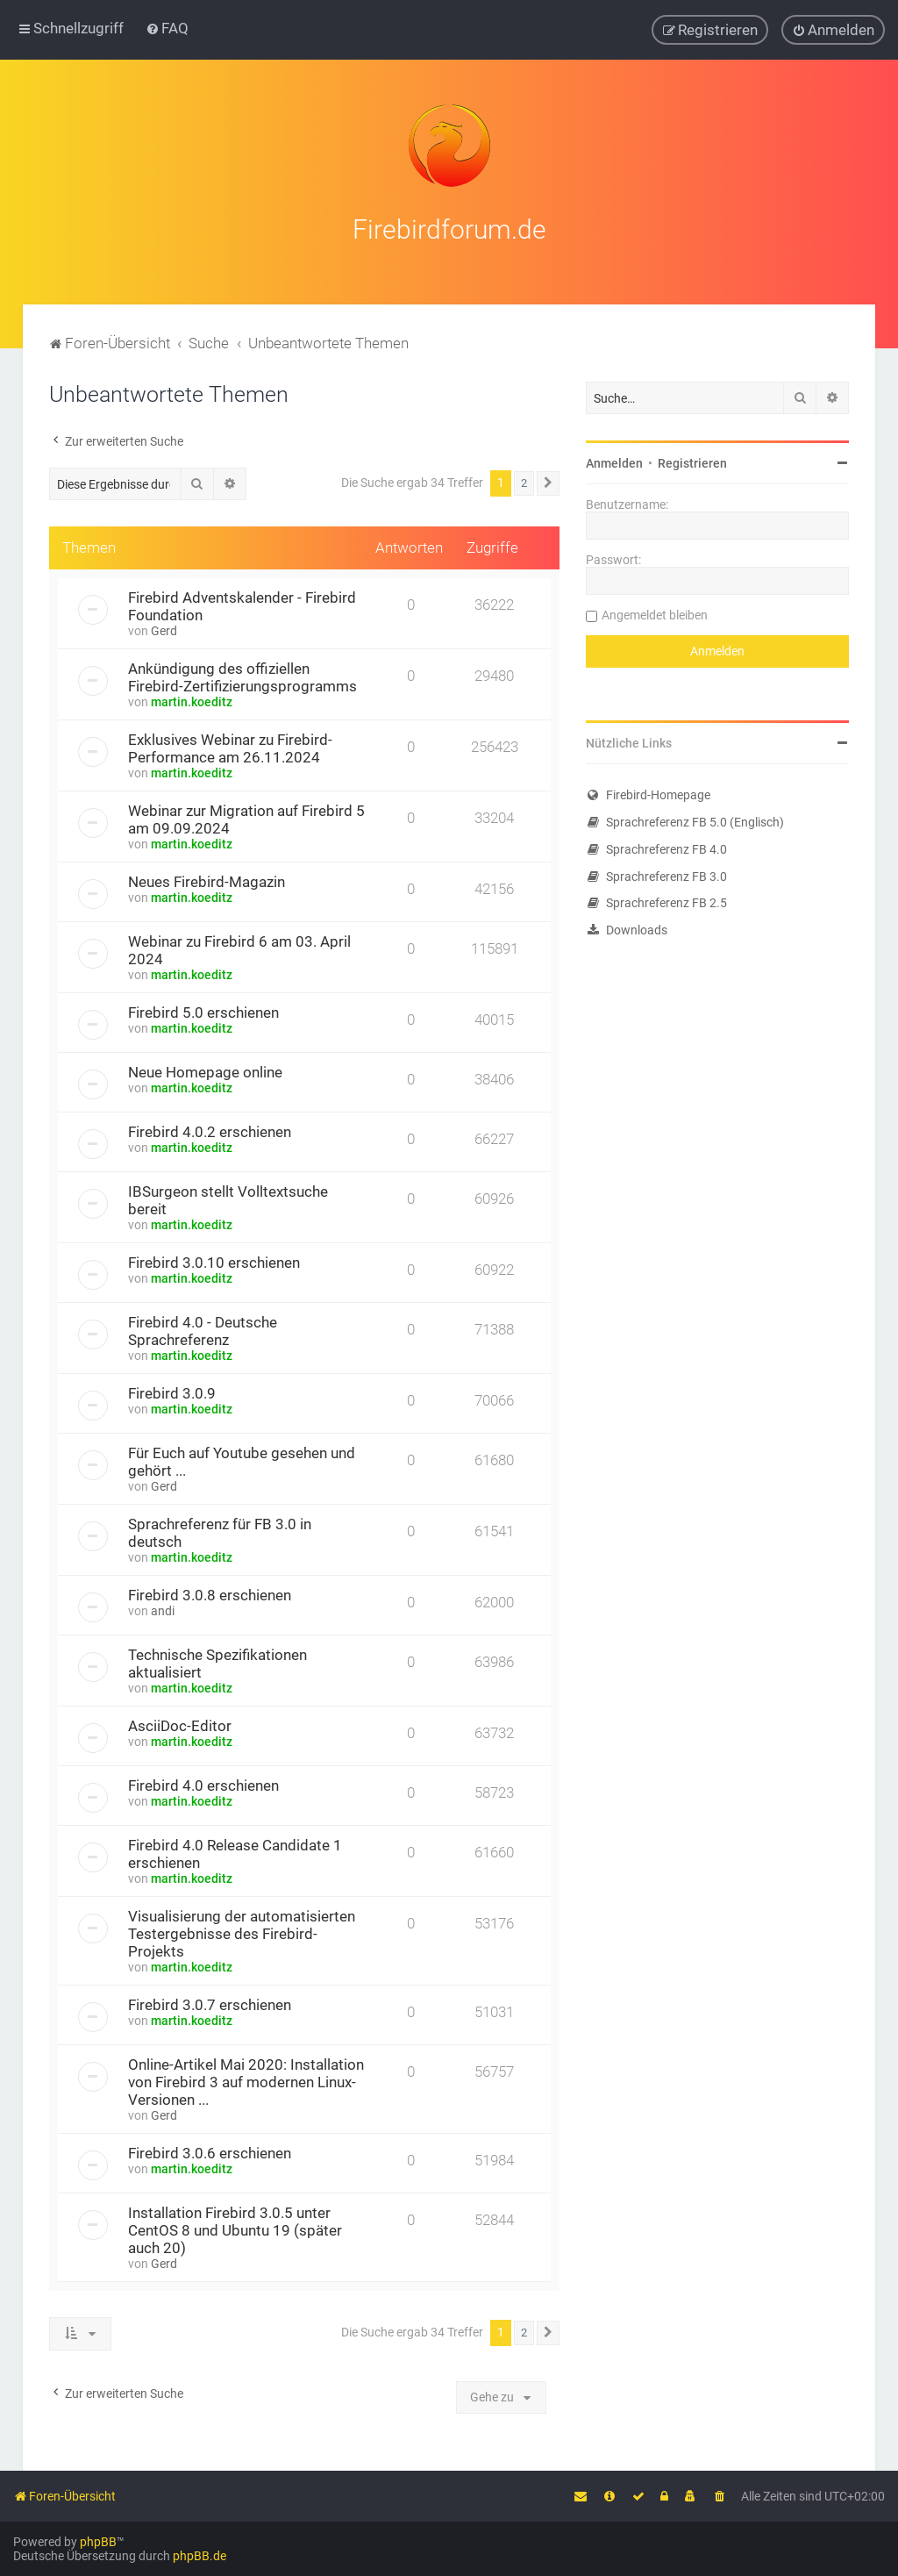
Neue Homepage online (205, 1070)
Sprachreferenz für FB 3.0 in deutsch (219, 1531)
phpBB (98, 2542)
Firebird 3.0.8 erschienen (209, 1593)
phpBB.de (199, 2556)
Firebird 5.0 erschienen (203, 1011)
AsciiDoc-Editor (180, 1724)
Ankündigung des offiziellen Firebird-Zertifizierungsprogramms (242, 675)
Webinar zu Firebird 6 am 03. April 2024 (239, 948)
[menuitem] (167, 28)
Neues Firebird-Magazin (206, 880)
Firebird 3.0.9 (172, 1391)
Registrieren (692, 461)
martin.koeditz (191, 700)
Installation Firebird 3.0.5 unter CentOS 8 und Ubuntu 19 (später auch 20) (235, 2228)
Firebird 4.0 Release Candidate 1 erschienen (235, 1852)
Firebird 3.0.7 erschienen (209, 2003)
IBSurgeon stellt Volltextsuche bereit (228, 1198)
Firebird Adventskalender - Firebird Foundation (242, 604)
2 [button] (524, 481)
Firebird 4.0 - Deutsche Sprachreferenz (202, 1329)
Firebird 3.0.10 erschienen (214, 1261)
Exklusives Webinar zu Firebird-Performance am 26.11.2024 (230, 746)
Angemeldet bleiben (655, 613)
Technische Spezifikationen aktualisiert (217, 1661)
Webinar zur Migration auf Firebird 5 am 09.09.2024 (246, 817)
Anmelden (614, 461)
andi (163, 1609)
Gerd (164, 629)
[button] (548, 481)
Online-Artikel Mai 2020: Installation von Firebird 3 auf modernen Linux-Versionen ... (246, 2080)
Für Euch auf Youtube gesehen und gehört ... (241, 1460)
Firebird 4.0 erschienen (203, 1783)
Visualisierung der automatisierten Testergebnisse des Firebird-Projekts (241, 1932)
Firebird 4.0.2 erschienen (209, 1130)
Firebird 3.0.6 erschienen (209, 2151)
